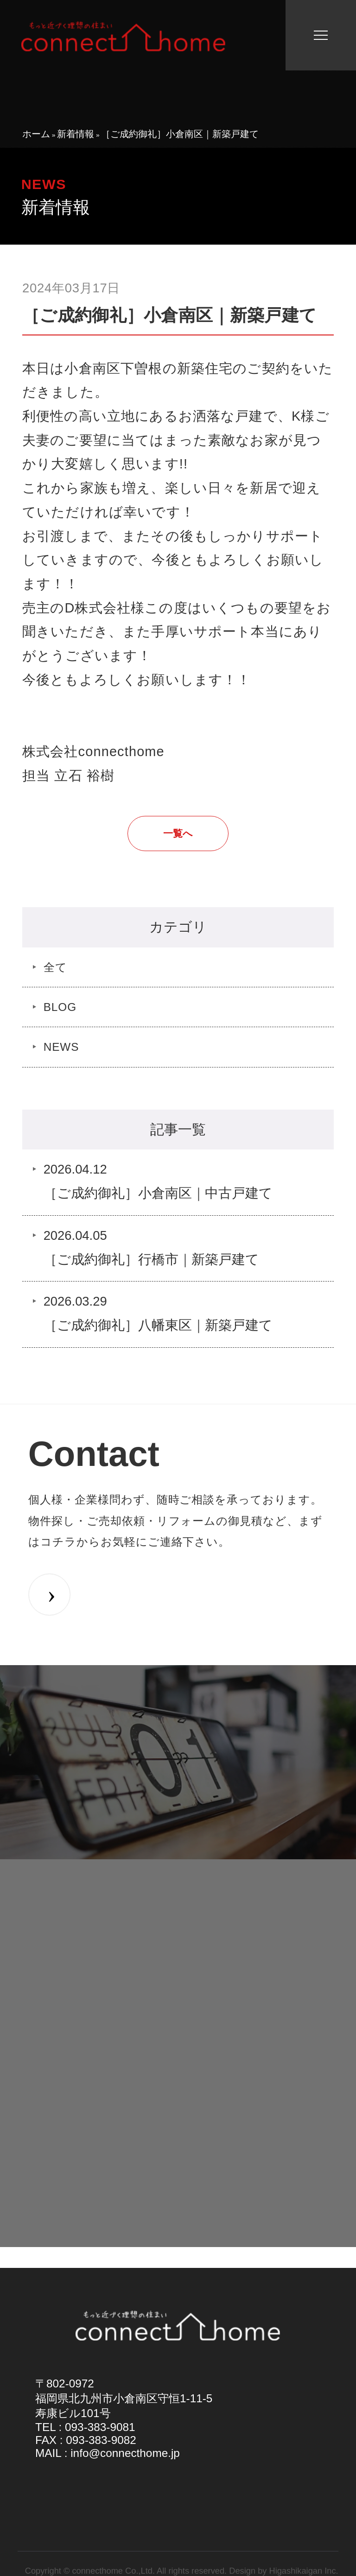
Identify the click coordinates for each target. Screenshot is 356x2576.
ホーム (36, 134)
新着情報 (75, 134)
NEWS (61, 1047)
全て (55, 967)
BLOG (60, 1007)
